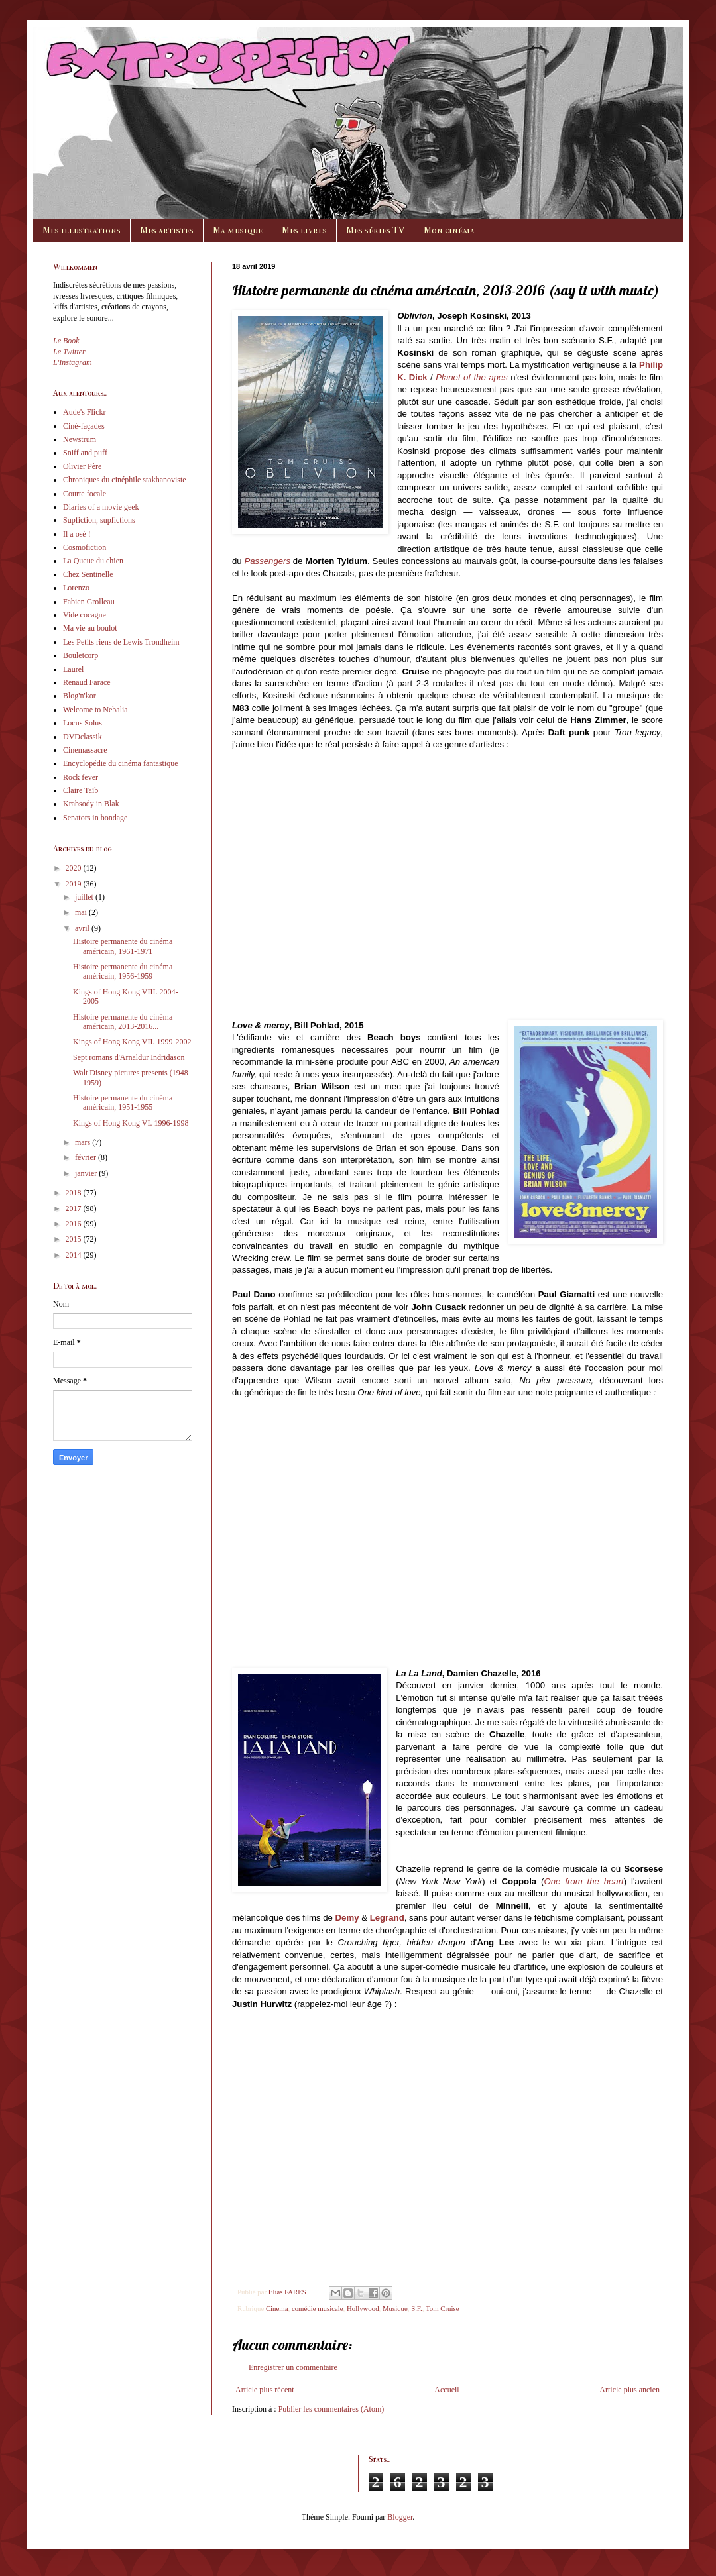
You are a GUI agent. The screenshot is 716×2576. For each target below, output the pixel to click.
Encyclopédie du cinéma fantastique (120, 763)
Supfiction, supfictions (99, 520)
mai (82, 912)
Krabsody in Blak (91, 803)
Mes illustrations (81, 230)
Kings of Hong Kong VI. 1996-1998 (130, 1123)
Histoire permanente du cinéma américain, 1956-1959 (122, 971)
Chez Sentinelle (88, 574)
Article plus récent (264, 2389)
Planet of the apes (472, 377)
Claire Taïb (80, 790)
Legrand (387, 1918)
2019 (75, 883)
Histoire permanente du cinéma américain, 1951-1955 (122, 1102)
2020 (75, 868)
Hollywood (363, 2308)
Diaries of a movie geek (101, 506)
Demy (347, 1918)
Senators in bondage (95, 817)
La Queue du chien (93, 560)
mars (83, 1142)
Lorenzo (76, 587)
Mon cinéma (449, 230)
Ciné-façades (84, 426)
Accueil (446, 2389)
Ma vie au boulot (90, 628)
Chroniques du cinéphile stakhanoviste (124, 479)
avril (83, 928)
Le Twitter (69, 351)
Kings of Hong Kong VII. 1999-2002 (132, 1041)
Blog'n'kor (79, 695)
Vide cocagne (84, 614)
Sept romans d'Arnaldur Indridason (128, 1057)
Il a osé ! (77, 534)
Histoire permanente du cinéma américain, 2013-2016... (122, 1021)
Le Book (66, 340)
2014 (75, 1255)
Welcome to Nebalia (95, 709)
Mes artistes (167, 230)
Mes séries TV (375, 230)
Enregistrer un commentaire (293, 2367)
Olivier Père (82, 466)
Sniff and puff (85, 452)
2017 (75, 1208)
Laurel (73, 669)
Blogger (399, 2517)
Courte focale (84, 493)
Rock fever (80, 777)
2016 (75, 1223)
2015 (75, 1239)
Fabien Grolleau (89, 601)
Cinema (277, 2308)
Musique (395, 2308)
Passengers (267, 561)
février (86, 1157)
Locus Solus (82, 722)
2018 (75, 1192)
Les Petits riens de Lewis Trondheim (121, 642)
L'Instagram (72, 362)
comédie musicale (317, 2308)
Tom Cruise (442, 2308)
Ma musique (238, 230)
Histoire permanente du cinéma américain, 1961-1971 (122, 946)
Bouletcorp (80, 655)
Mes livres (304, 230)
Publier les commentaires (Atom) (331, 2409)
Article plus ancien (629, 2389)
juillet (85, 897)
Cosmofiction (84, 547)
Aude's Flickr (84, 412)
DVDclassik (82, 736)
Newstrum (79, 439)
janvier (87, 1173)
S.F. (416, 2308)
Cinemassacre (85, 750)
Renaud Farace (87, 682)
